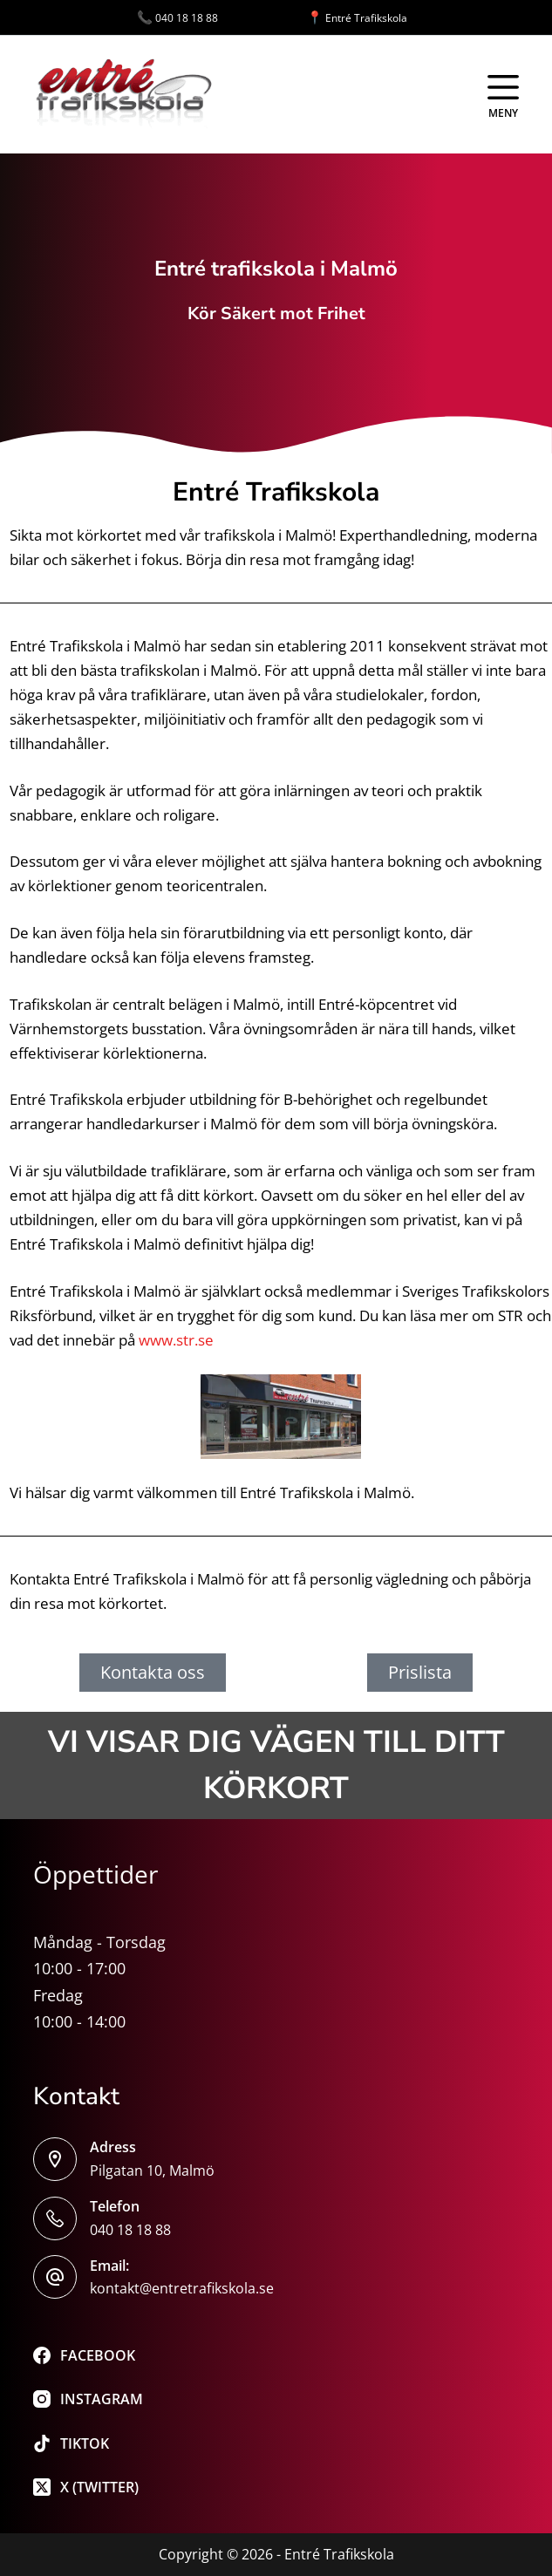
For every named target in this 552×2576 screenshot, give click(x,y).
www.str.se (176, 1340)
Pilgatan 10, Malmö (152, 2170)
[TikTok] (88, 2443)
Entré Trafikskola (357, 17)
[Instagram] (88, 2399)
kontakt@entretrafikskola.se (182, 2288)
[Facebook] (88, 2355)
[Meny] (503, 95)
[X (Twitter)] (88, 2487)
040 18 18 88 (222, 17)
